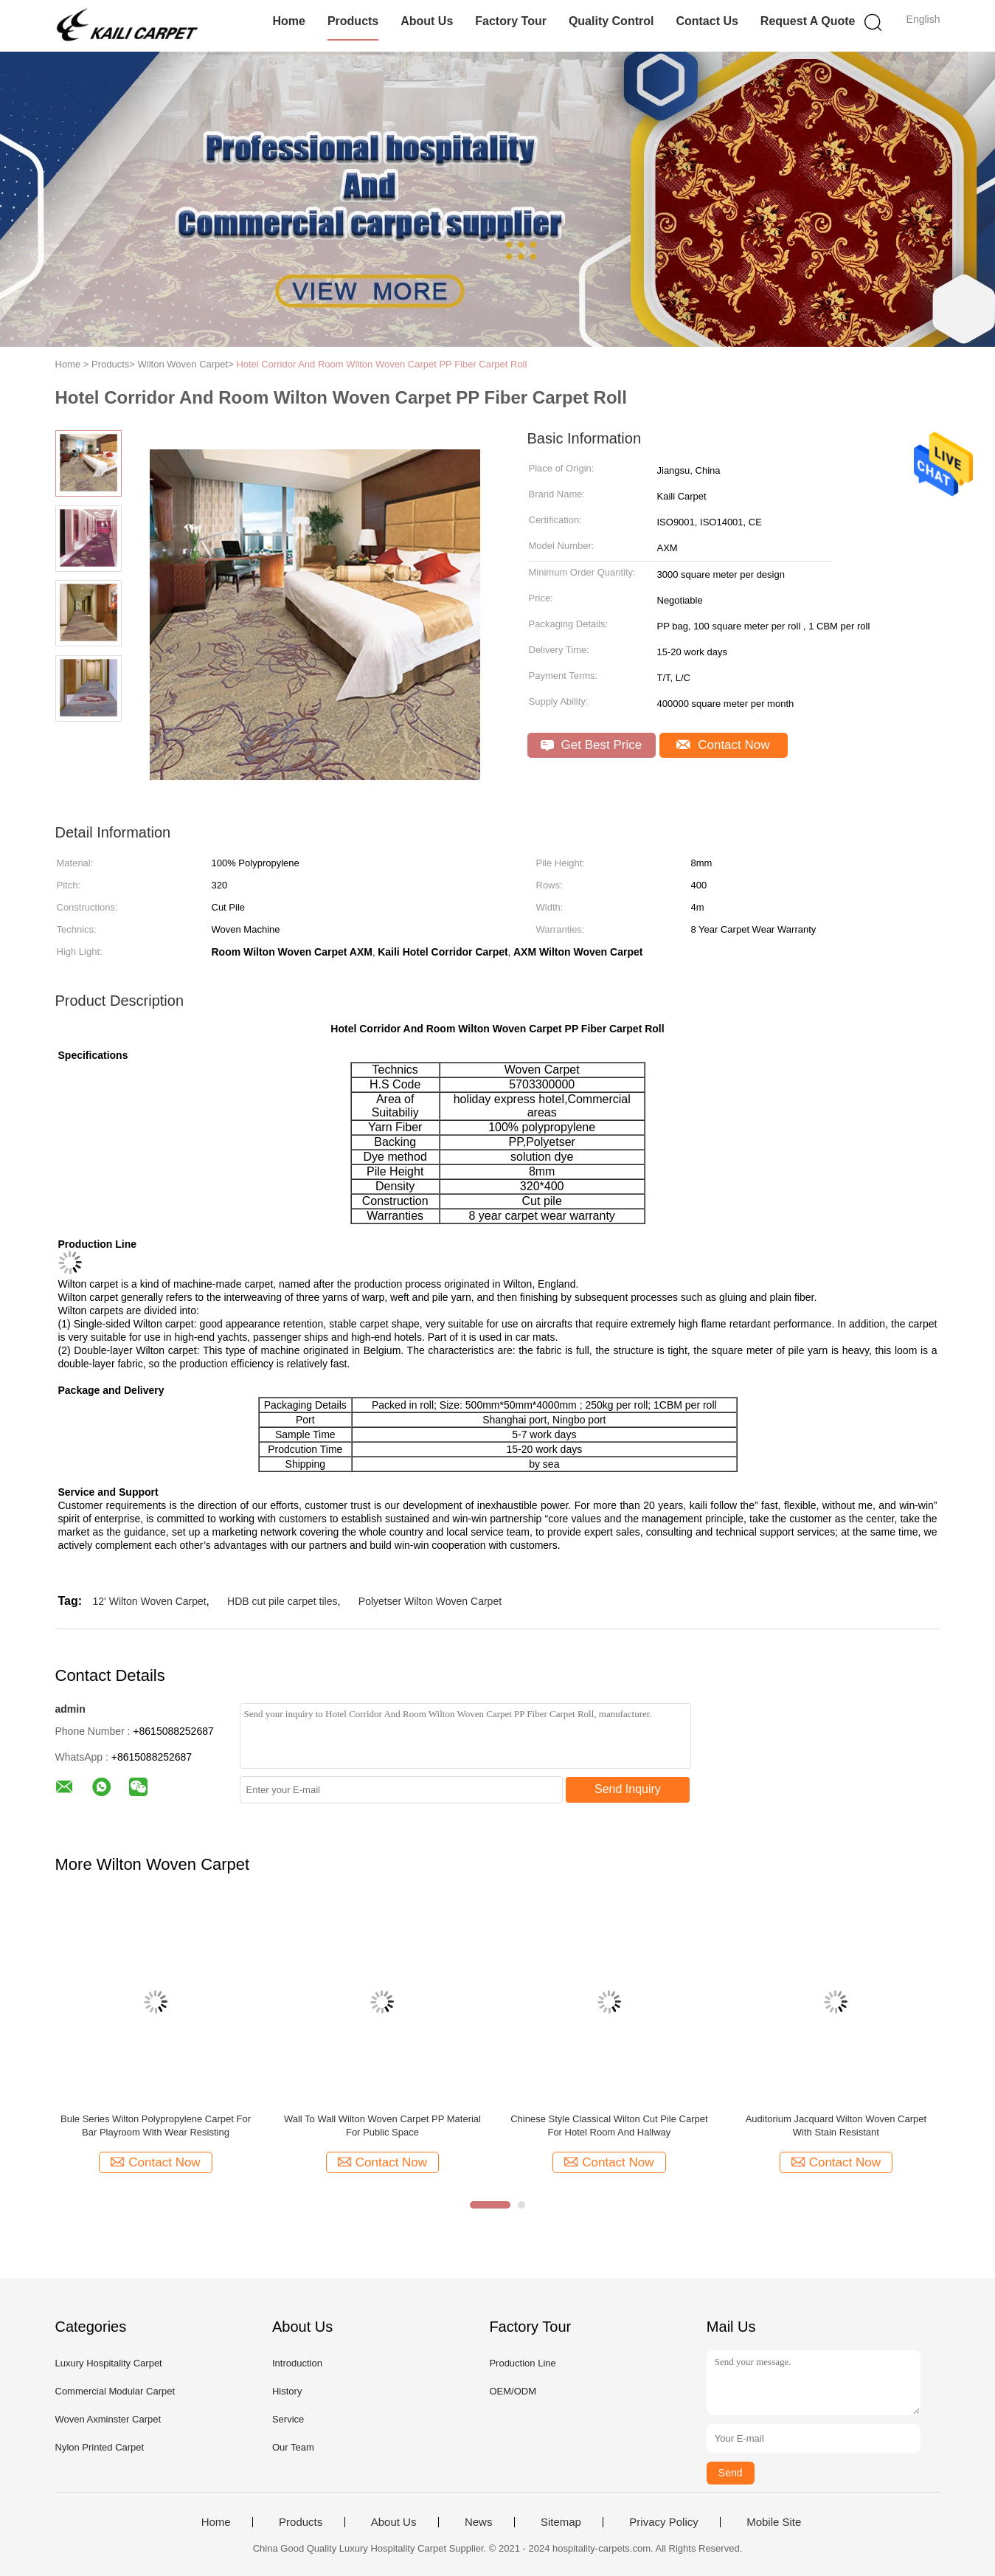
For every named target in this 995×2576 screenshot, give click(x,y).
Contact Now (722, 745)
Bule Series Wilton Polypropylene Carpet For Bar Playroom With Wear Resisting (155, 2125)
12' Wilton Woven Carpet (150, 1601)
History (287, 2391)
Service (288, 2419)
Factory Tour (511, 21)
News (479, 2522)
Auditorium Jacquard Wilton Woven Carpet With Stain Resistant (836, 2125)
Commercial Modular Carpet (115, 2391)
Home (288, 21)
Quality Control (611, 21)
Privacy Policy (663, 2522)
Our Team (293, 2447)
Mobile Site (773, 2522)
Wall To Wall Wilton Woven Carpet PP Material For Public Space (382, 2125)
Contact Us (707, 21)
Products (352, 21)
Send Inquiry (627, 1789)
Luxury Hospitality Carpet (108, 2363)
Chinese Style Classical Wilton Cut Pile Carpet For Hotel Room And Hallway (608, 2125)
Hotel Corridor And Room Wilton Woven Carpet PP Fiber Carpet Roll (381, 364)
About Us (427, 21)
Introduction (297, 2363)
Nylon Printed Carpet (100, 2447)
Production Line (522, 2363)
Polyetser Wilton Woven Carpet (430, 1601)
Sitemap (561, 2522)
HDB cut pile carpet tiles (282, 1601)
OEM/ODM (512, 2391)
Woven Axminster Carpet (108, 2419)
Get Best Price (591, 745)
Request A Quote (808, 21)
